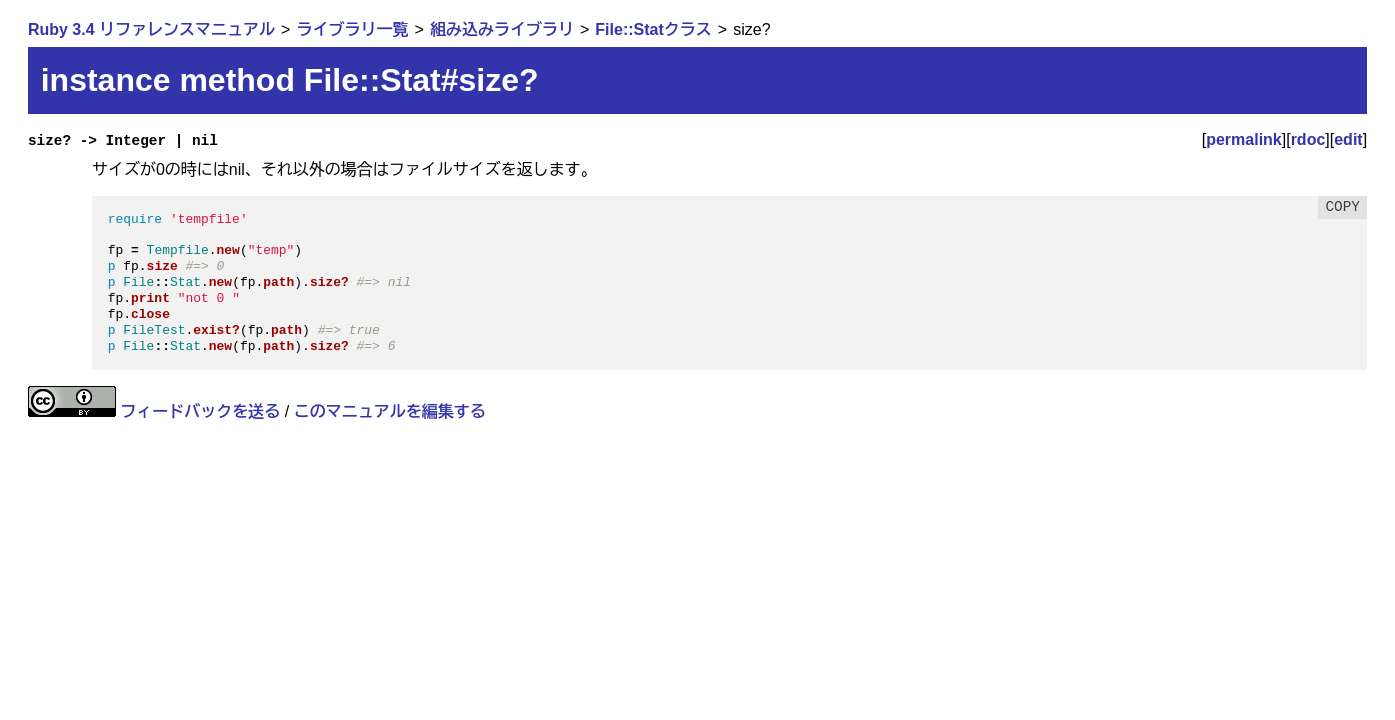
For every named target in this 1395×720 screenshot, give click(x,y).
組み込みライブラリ (502, 29)
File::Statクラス (653, 29)
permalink (1244, 139)
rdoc (1308, 139)
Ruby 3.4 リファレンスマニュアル (151, 29)
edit (1348, 139)
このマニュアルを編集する (390, 411)
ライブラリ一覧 (352, 29)
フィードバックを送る (200, 411)
